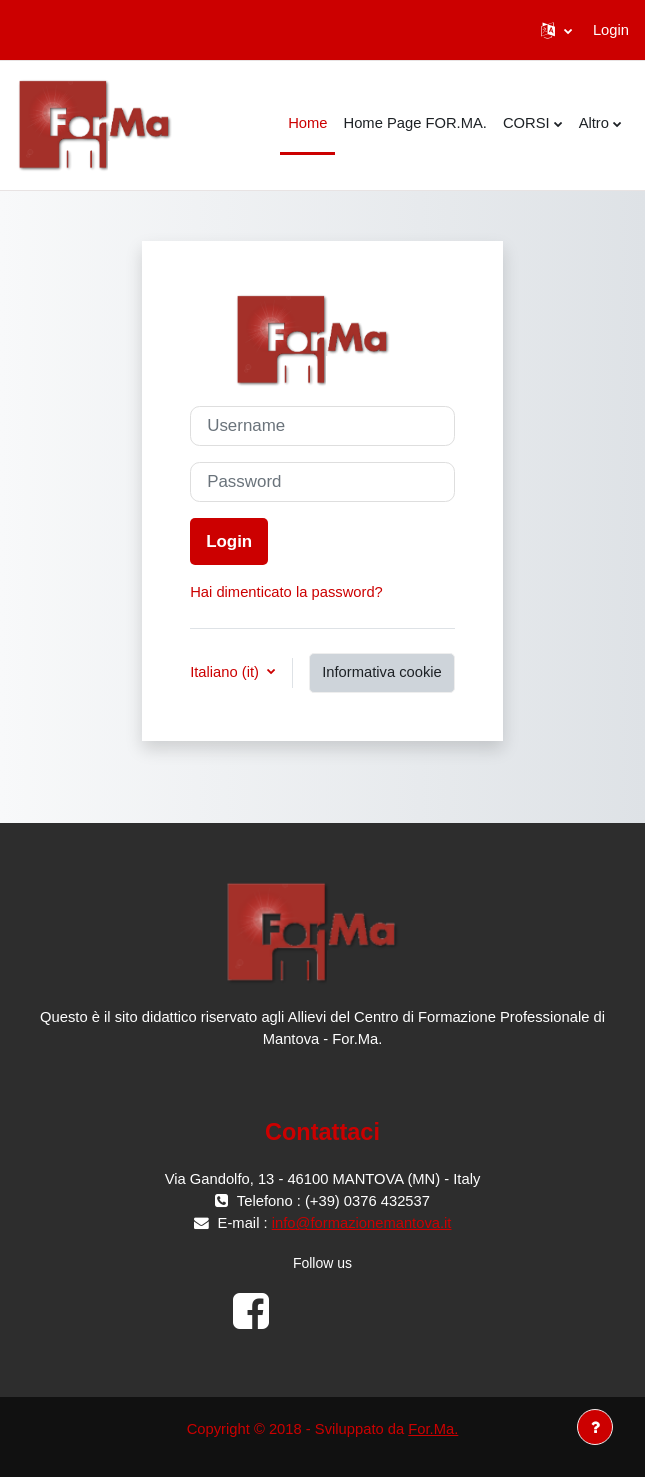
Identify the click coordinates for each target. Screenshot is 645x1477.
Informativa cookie (382, 672)
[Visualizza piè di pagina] (595, 1427)
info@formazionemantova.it (362, 1223)
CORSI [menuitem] (526, 123)
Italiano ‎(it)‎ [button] (226, 672)
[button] (556, 30)
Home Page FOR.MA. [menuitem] (414, 123)
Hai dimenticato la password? (286, 592)
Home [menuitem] (307, 123)
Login (611, 30)
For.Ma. (433, 1429)
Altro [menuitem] (594, 123)
